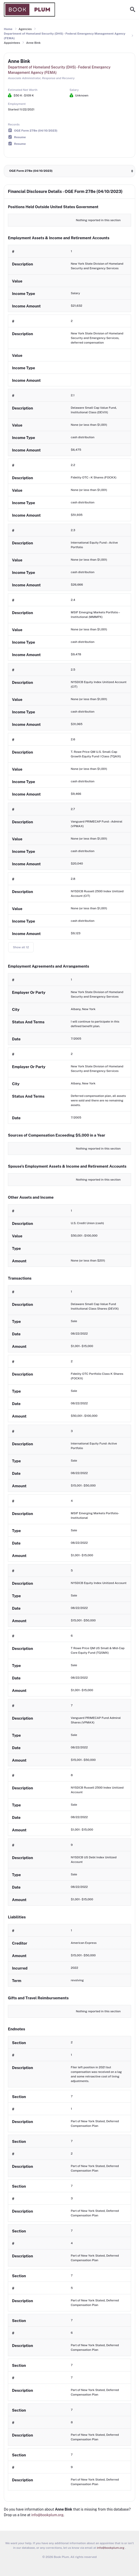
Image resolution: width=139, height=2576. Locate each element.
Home (8, 29)
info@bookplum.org (47, 2515)
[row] (69, 278)
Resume (20, 137)
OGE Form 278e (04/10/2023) (35, 130)
